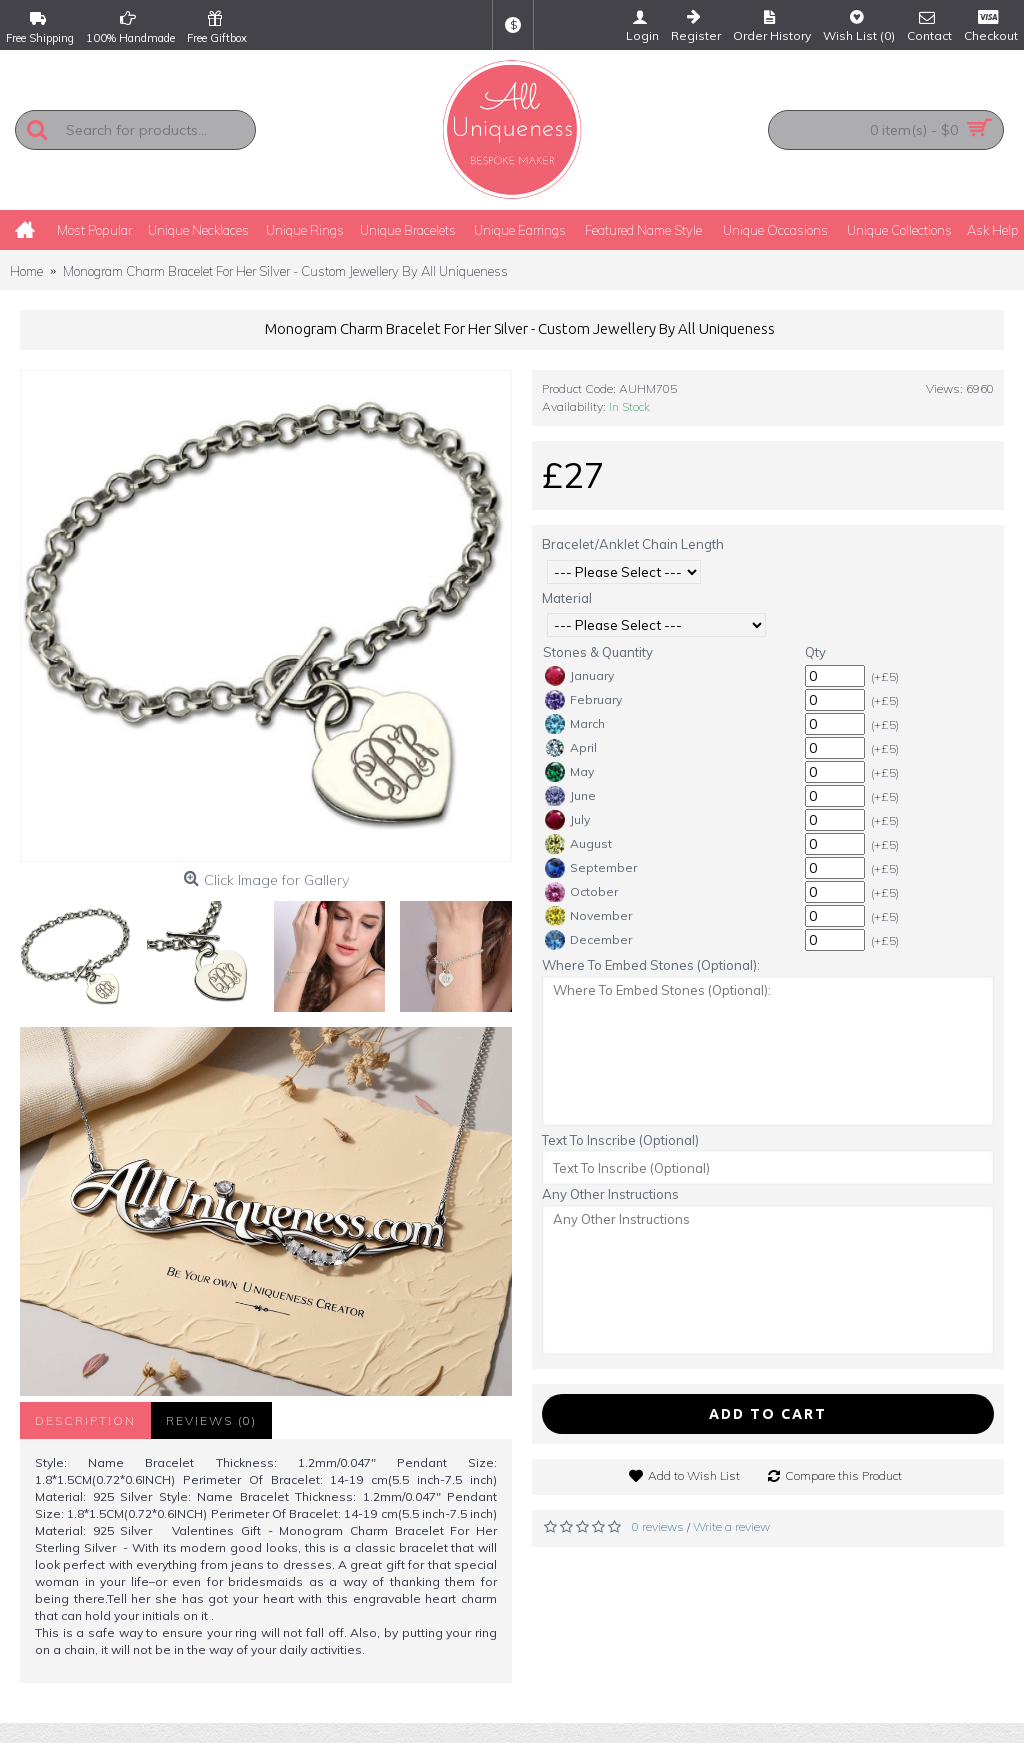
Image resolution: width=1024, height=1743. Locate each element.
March (575, 724)
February (583, 700)
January (579, 676)
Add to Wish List (694, 1475)
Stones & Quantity (598, 652)
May (569, 772)
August (578, 844)
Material (567, 598)
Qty (815, 652)
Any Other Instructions (610, 1194)
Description (85, 1420)
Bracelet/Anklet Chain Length (633, 544)
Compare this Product (843, 1475)
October (581, 892)
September (591, 868)
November (588, 916)
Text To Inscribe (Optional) (620, 1140)
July (567, 820)
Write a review (731, 1526)
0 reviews (658, 1526)
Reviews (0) (211, 1420)
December (588, 940)
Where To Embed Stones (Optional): (651, 965)
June (570, 796)
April (571, 748)
